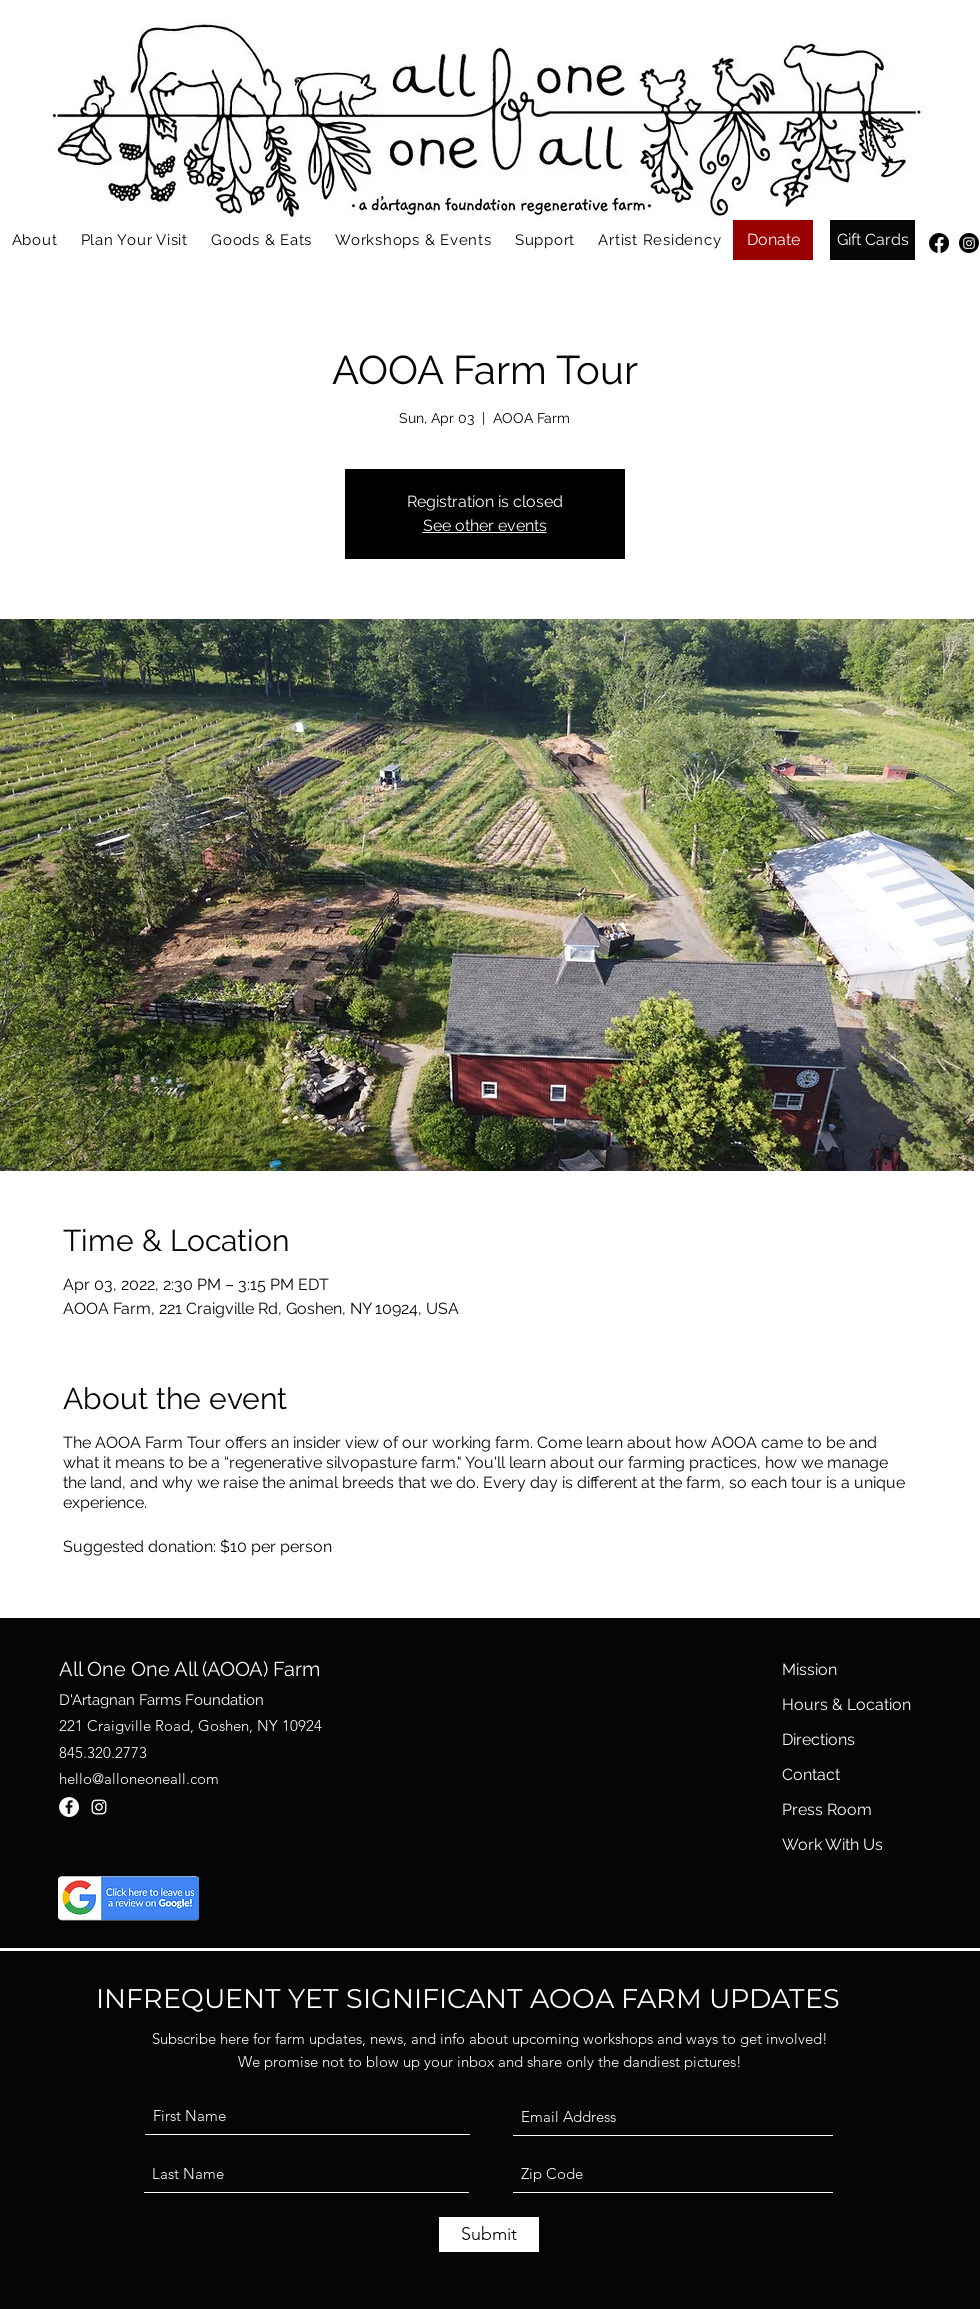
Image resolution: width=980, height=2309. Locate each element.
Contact (811, 1774)
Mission (809, 1669)
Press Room (827, 1809)
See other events (485, 525)
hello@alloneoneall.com (139, 1778)
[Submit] (489, 2234)
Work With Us (832, 1844)
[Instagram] (969, 243)
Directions (818, 1739)
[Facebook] (939, 243)
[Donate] (773, 240)
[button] (34, 240)
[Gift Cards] (872, 240)
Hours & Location (846, 1704)
